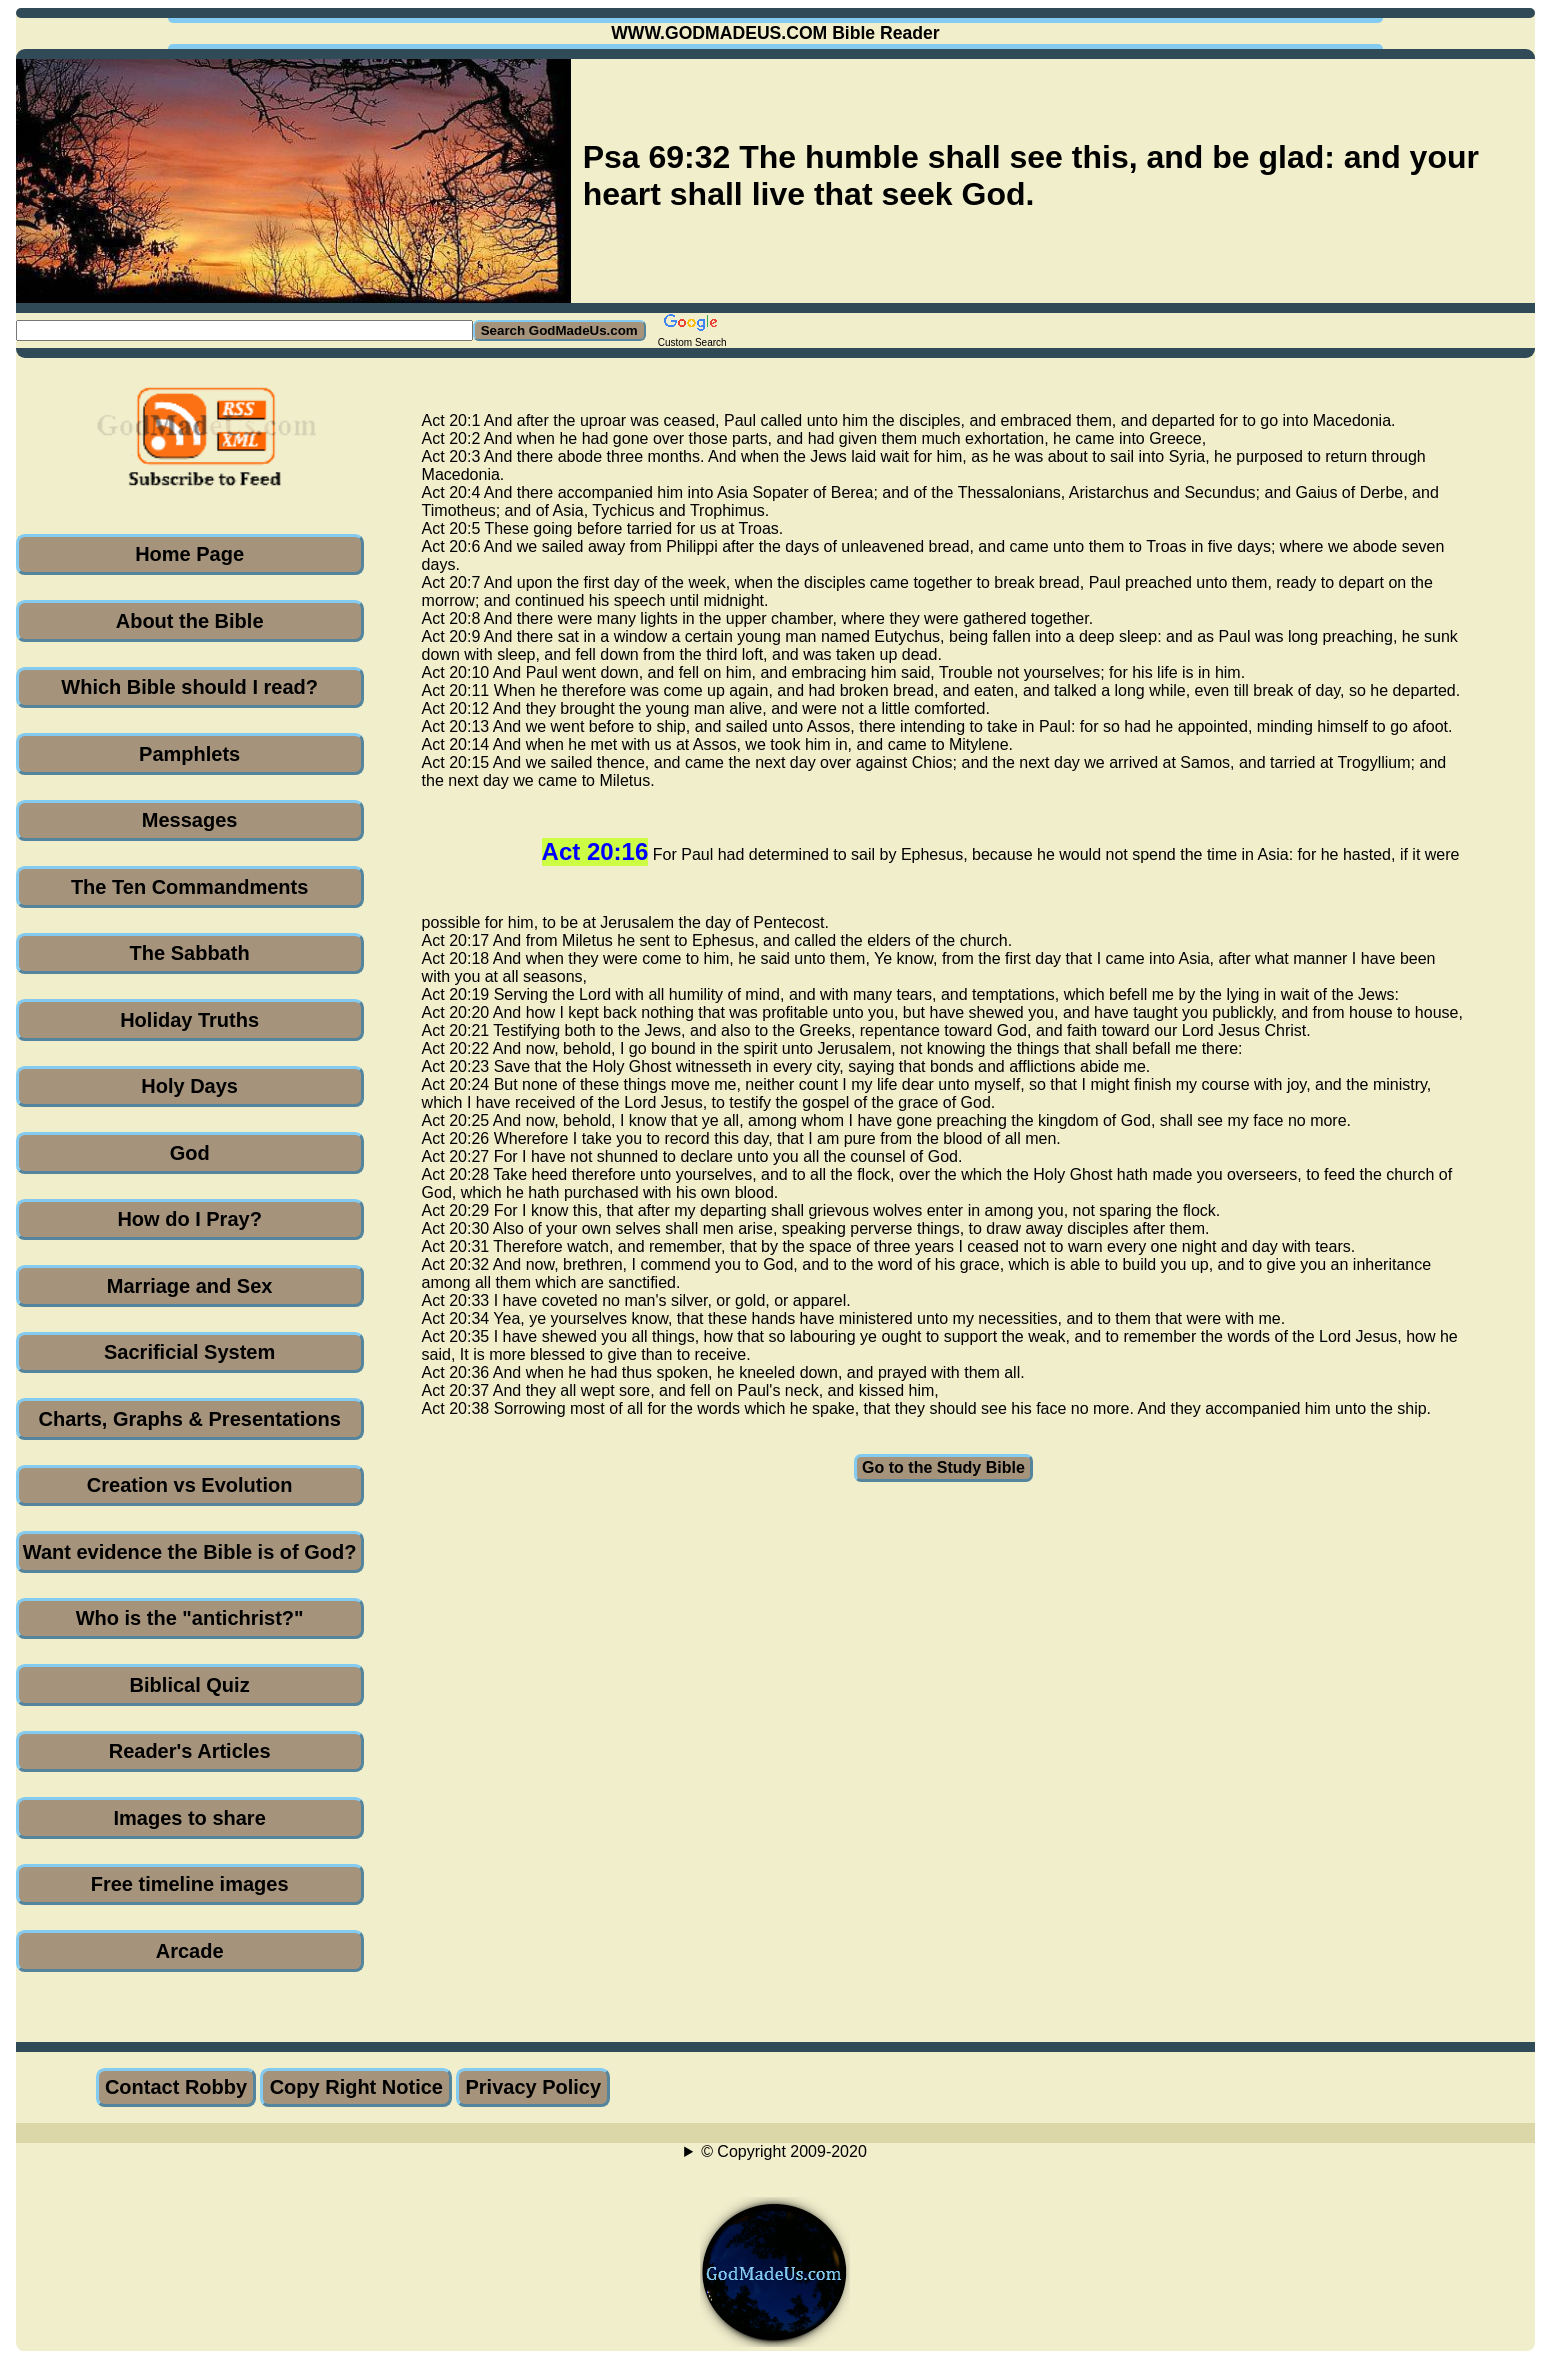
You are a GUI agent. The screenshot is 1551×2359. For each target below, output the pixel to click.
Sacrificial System (189, 1352)
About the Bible (190, 621)
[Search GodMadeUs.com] (244, 330)
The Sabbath (190, 953)
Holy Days (189, 1086)
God (190, 1153)
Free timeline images (190, 1884)
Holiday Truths (189, 1020)
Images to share (189, 1818)
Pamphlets (189, 754)
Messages (190, 820)
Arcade (190, 1951)
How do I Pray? (189, 1219)
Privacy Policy (533, 2087)
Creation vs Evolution (190, 1485)
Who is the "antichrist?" (190, 1618)
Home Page (189, 554)
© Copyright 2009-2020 (784, 2151)
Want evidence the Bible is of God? (190, 1552)
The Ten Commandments (189, 887)
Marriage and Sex (190, 1286)
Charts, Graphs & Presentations (189, 1419)
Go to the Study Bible (943, 1467)
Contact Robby (176, 2087)
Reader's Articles (190, 1751)
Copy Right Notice (356, 2087)
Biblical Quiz (190, 1685)
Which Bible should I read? (189, 687)
